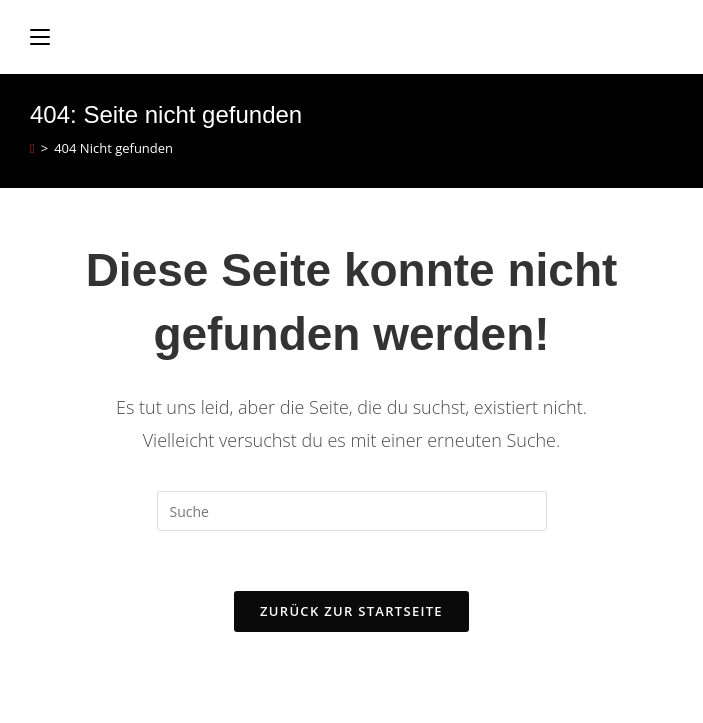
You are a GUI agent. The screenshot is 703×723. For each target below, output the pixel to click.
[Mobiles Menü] (40, 37)
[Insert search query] (352, 511)
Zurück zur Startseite (351, 611)
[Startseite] (32, 148)
